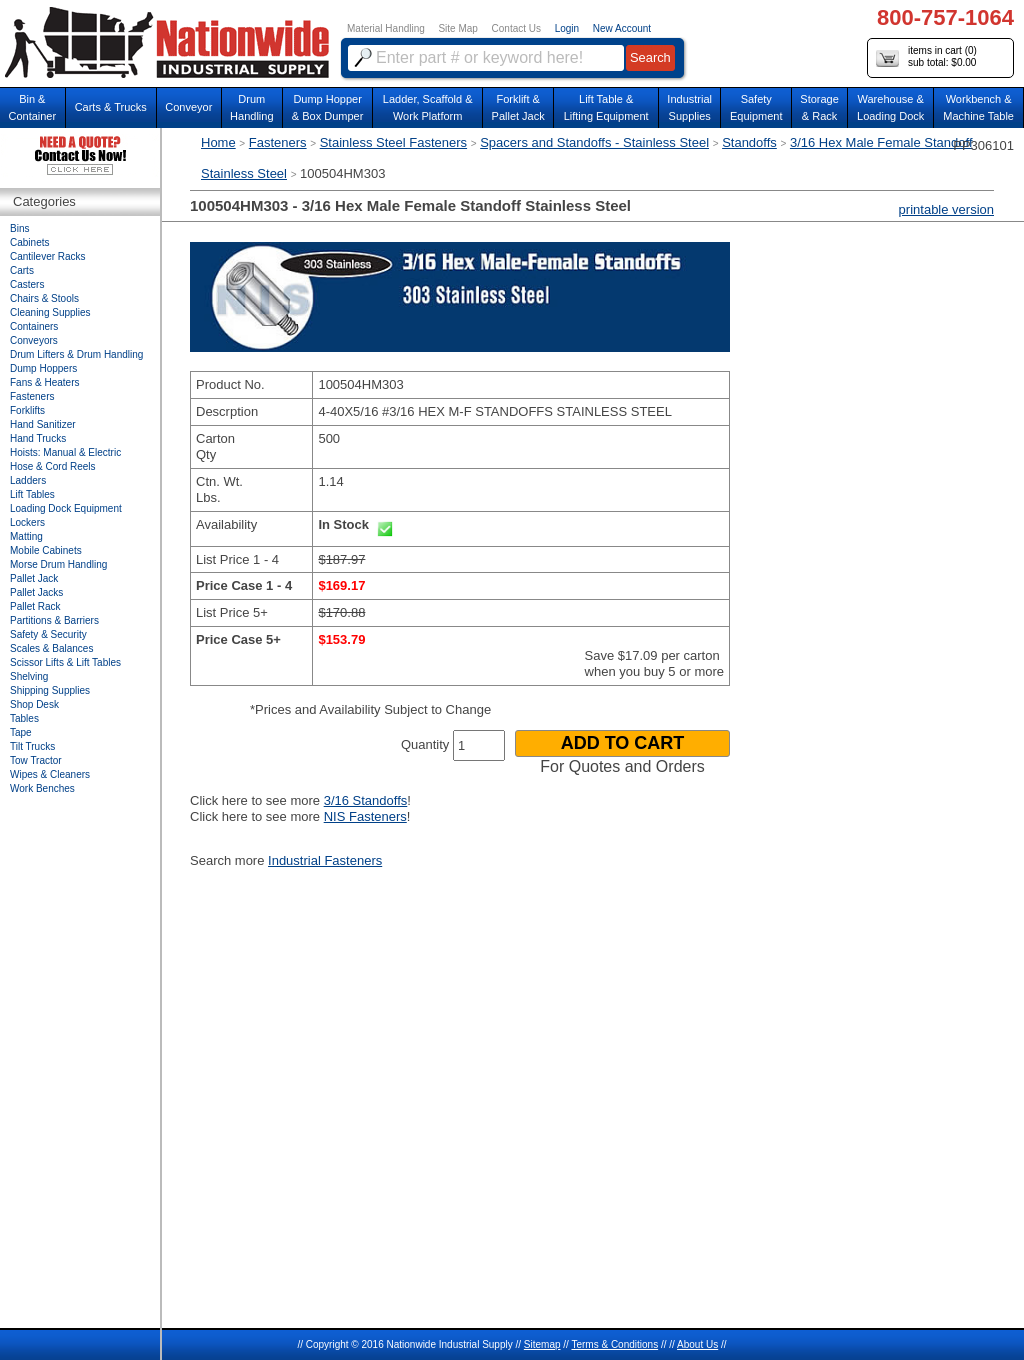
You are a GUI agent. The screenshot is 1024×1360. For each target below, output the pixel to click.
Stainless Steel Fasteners (393, 142)
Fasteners (278, 142)
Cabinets (29, 242)
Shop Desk (34, 704)
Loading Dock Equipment (66, 508)
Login (567, 28)
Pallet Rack (35, 606)
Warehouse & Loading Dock (890, 107)
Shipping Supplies (50, 690)
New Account (622, 28)
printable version (946, 209)
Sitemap (542, 1344)
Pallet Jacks (36, 592)
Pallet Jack (34, 578)
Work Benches (42, 788)
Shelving (29, 676)
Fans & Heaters (44, 382)
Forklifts (27, 410)
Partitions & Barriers (54, 620)
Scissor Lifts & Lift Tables (65, 662)
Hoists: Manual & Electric (65, 452)
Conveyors (34, 340)
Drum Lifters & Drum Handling (76, 354)
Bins (19, 228)
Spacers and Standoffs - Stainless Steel (594, 142)
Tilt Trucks (32, 746)
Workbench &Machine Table (978, 107)
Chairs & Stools (44, 298)
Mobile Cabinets (46, 550)
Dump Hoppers (43, 368)
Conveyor (188, 107)
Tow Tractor (36, 760)
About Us (697, 1344)
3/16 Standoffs (366, 800)
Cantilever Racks (48, 256)
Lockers (27, 522)
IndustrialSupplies (689, 107)
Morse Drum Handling (58, 564)
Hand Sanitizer (43, 424)
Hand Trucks (38, 438)
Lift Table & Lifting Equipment (606, 107)
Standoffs (749, 142)
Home (218, 142)
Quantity (425, 744)
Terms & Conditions (614, 1344)
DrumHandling (251, 107)
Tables (24, 718)
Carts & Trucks (111, 107)
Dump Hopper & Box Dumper (328, 107)
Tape (21, 732)
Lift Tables (32, 494)
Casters (27, 284)
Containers (34, 326)
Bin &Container (32, 107)
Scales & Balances (51, 648)
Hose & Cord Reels (53, 466)
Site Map (457, 28)
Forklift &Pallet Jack (518, 107)
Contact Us (516, 28)
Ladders (28, 480)
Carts (22, 270)
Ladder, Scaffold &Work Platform (428, 107)
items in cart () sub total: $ (926, 57)
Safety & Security (48, 634)
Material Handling (386, 28)
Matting (26, 536)
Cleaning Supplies (50, 312)
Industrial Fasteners (325, 860)
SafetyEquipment (756, 107)
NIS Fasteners (365, 816)
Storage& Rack (819, 107)
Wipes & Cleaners (50, 774)
